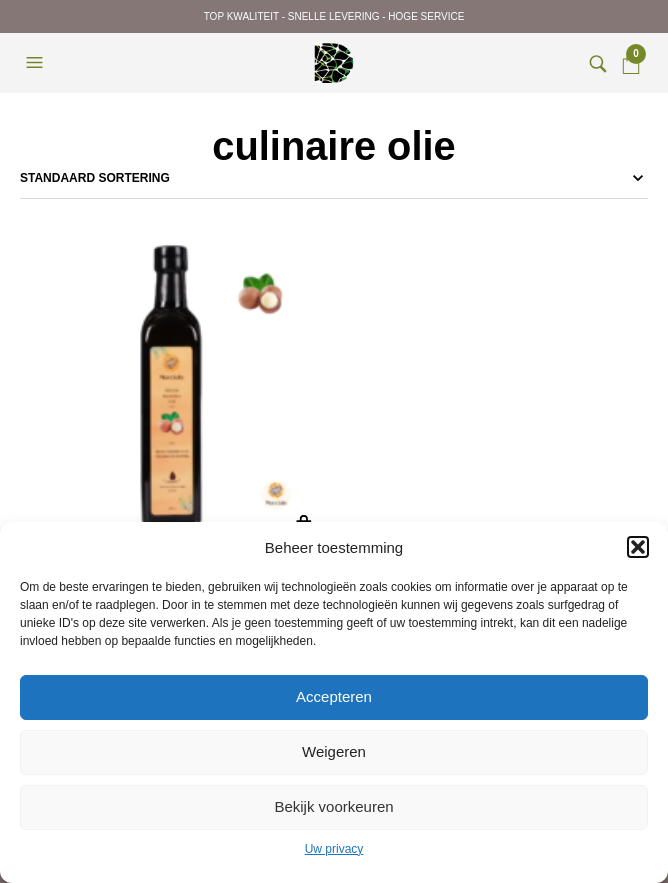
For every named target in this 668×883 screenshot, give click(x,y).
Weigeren (334, 751)
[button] (638, 547)
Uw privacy (334, 849)
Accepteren (334, 696)
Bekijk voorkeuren (333, 806)
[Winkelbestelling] (334, 178)
